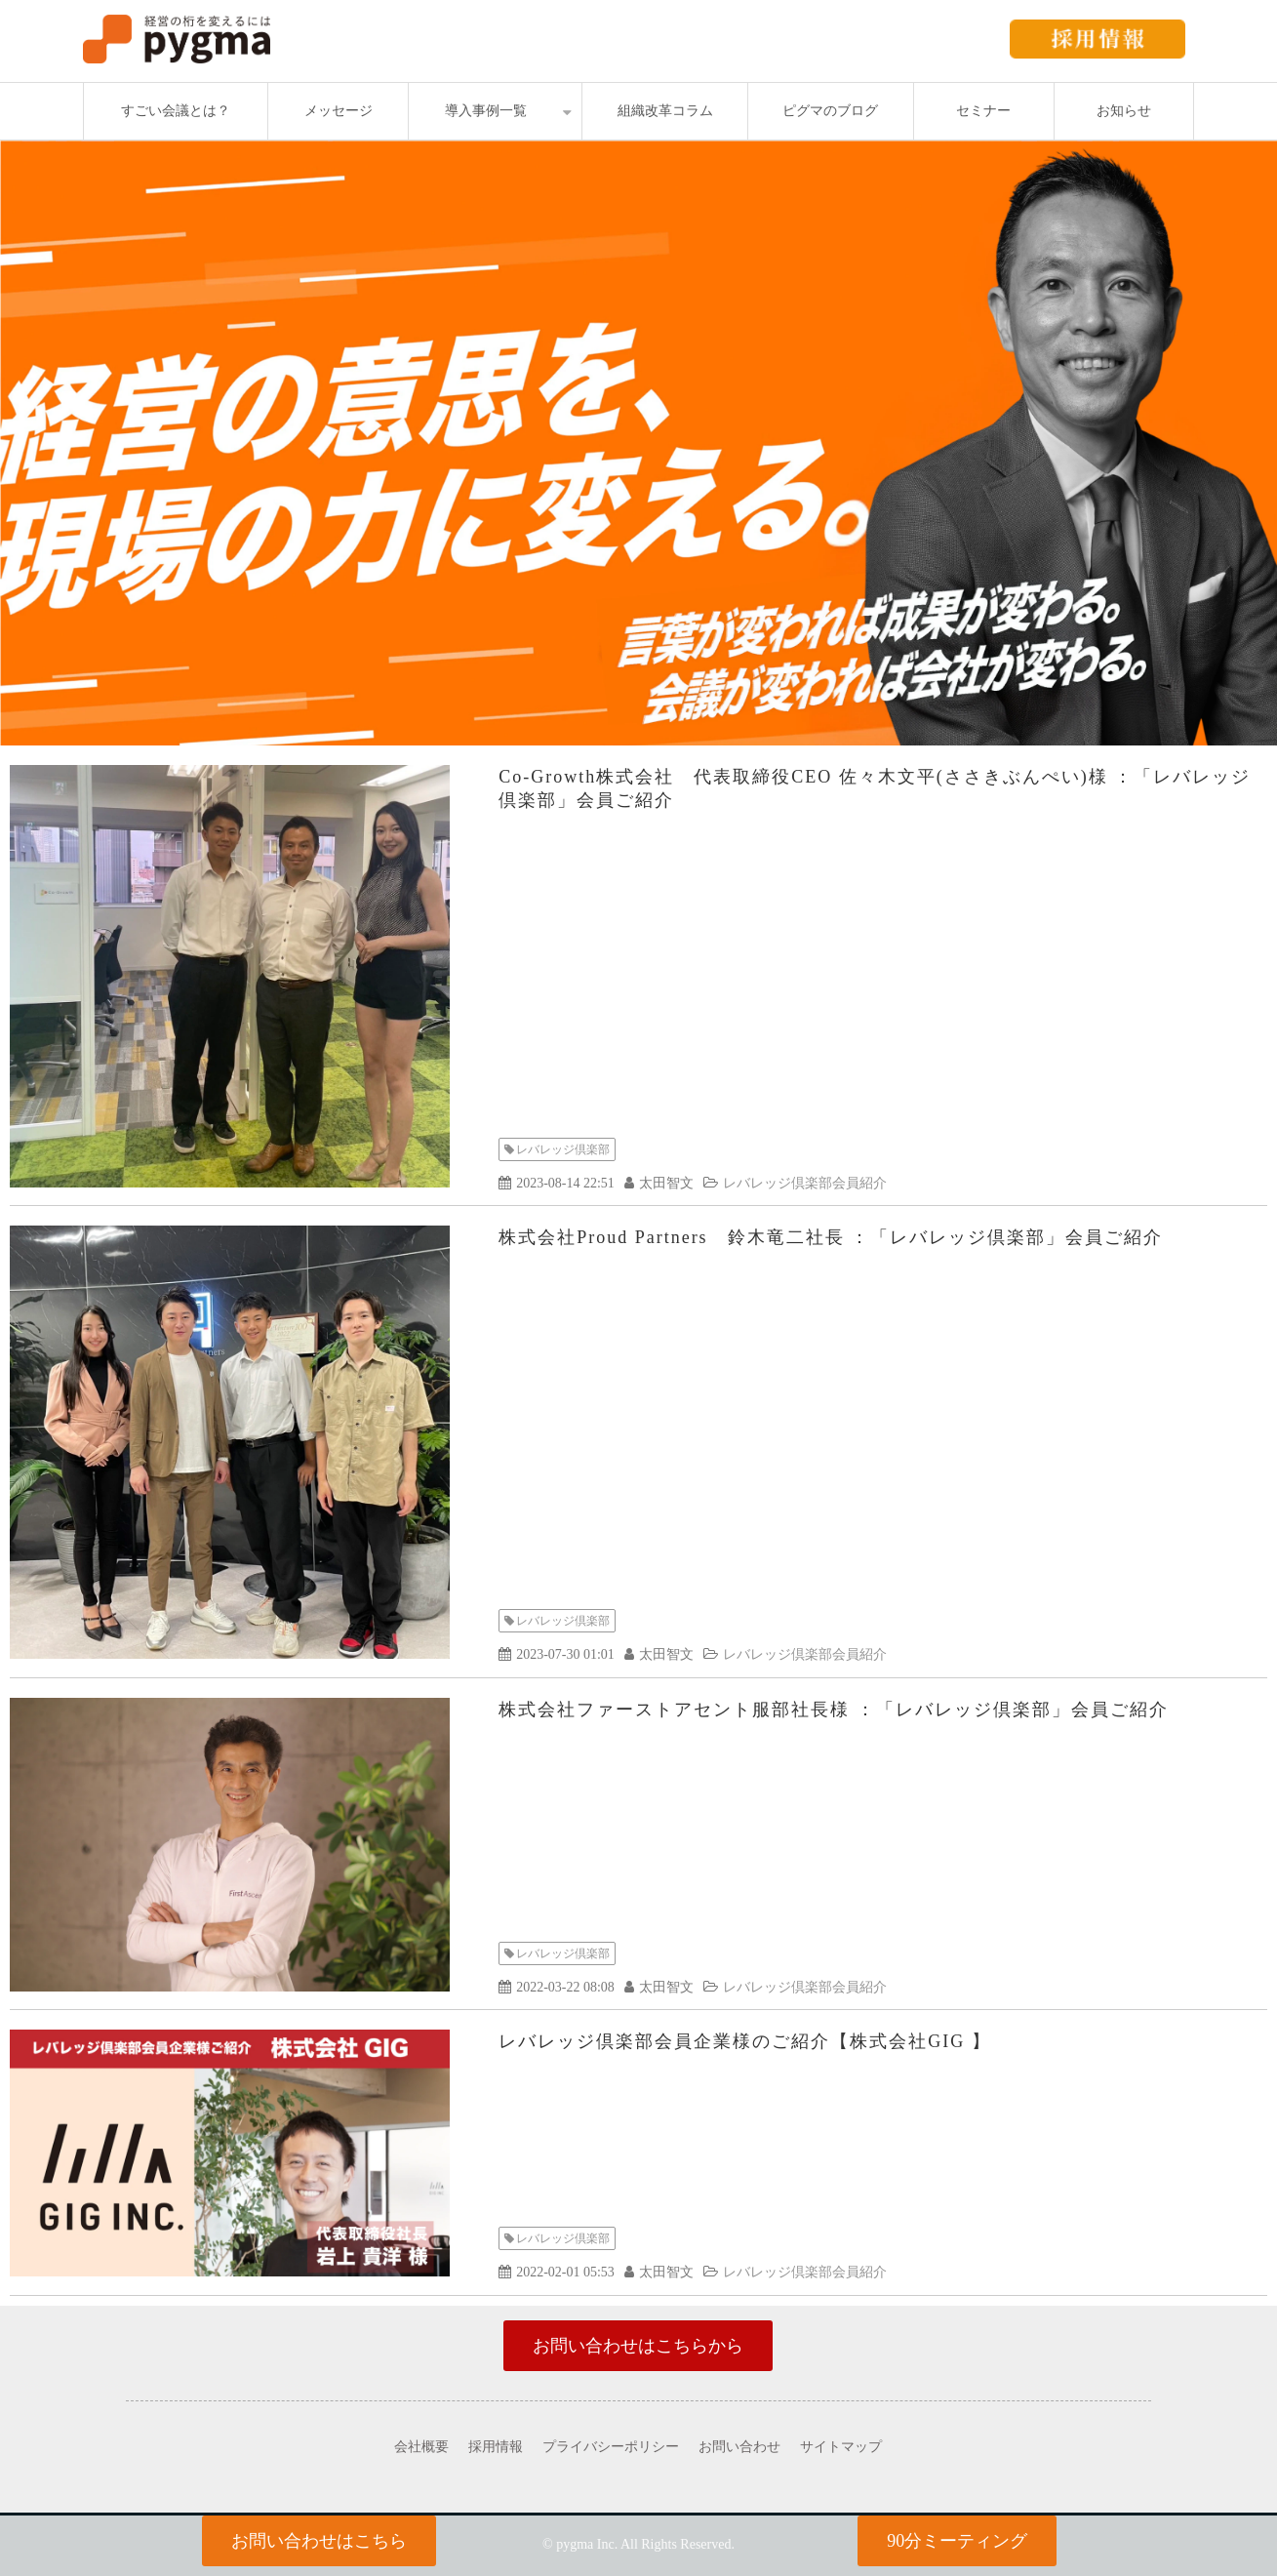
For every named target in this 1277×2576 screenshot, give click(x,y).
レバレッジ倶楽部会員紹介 (805, 1183)
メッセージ (338, 110)
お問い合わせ (739, 2446)
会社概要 (421, 2446)
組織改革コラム (665, 110)
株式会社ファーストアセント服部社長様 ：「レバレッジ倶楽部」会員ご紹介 (834, 1709)
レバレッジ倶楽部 (563, 1149)
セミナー (983, 110)
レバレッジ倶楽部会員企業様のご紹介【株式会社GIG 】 (745, 2041)
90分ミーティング (957, 2541)
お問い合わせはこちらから (638, 2345)
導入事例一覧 (486, 110)
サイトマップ (841, 2446)
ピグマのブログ (830, 110)
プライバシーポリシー (610, 2446)
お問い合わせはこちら (319, 2541)
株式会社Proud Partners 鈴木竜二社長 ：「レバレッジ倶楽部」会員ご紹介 (831, 1237)
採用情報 (495, 2446)
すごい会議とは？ (175, 110)
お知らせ (1124, 110)
